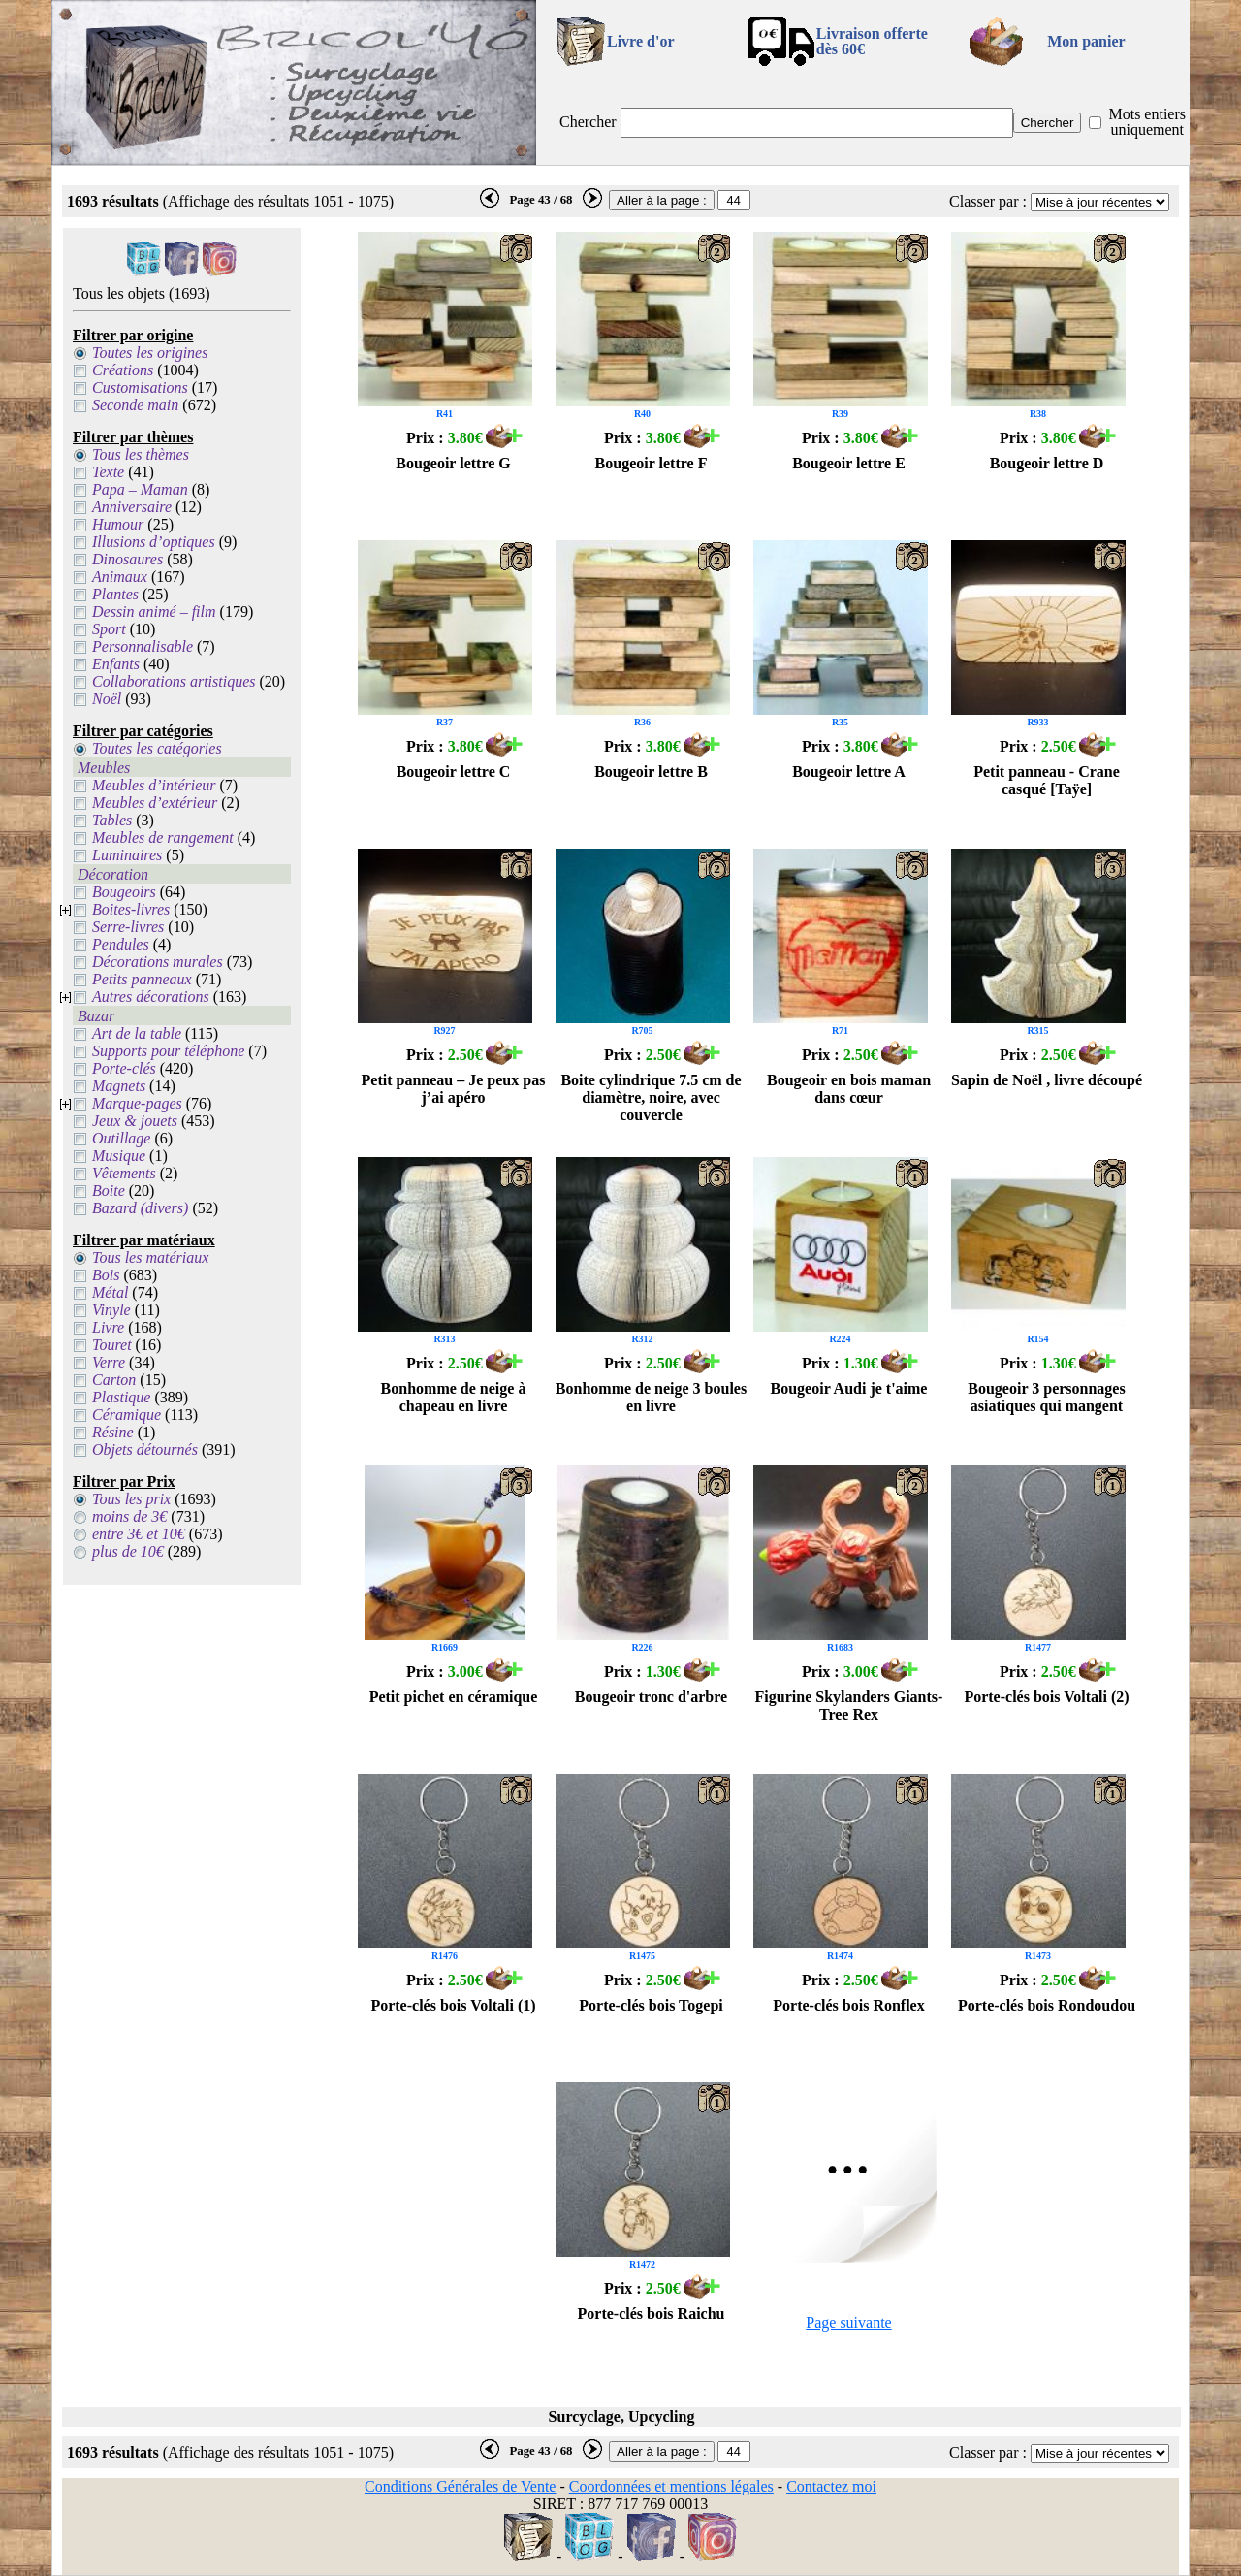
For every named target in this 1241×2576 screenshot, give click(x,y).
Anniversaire (132, 507)
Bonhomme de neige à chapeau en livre (453, 1397)
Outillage (121, 1138)
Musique (118, 1155)
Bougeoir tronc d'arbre (651, 1697)
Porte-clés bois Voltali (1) (452, 2005)
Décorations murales (157, 961)
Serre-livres (128, 926)
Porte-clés (124, 1068)
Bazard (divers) (140, 1208)
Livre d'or (640, 41)
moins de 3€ (129, 1516)
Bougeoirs (124, 892)
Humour (117, 524)
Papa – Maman (140, 489)
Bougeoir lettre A (849, 771)
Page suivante (848, 2322)
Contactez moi (831, 2486)
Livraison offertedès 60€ (872, 41)
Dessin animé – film (154, 611)
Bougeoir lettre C (454, 771)
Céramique (126, 1414)
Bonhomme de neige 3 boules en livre (651, 1397)
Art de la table (136, 1033)
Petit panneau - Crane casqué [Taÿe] (1046, 780)
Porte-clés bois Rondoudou (1046, 2005)
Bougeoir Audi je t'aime (849, 1388)
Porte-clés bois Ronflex (848, 2005)
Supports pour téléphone (168, 1051)
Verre (108, 1362)
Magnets (118, 1086)
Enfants (116, 664)
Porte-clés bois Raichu (651, 2313)
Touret (112, 1344)
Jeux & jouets (134, 1120)
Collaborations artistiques (173, 681)
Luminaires (127, 855)
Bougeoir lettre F (651, 463)
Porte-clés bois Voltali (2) (1046, 1697)
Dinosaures (127, 559)
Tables (112, 820)
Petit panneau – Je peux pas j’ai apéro (454, 1089)
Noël (106, 699)
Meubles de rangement (163, 837)
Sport (109, 629)
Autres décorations (150, 996)
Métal (110, 1292)
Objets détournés (145, 1449)
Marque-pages (137, 1103)
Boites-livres (131, 909)
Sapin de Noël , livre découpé (1046, 1080)
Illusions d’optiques (153, 541)
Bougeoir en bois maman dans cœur (849, 1089)
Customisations (140, 387)
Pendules (120, 944)
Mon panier (1086, 41)
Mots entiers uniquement (1147, 122)
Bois (105, 1275)
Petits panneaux (142, 979)
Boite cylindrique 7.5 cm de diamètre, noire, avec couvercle (650, 1097)
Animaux (119, 576)
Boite (108, 1190)
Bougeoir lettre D (1047, 463)
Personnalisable (142, 646)
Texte (108, 472)
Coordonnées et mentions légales (671, 2486)
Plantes (115, 594)
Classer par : (988, 201)
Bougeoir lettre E (849, 463)
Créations (122, 370)
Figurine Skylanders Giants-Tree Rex (849, 1706)
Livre (108, 1327)
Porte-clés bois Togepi (650, 2005)
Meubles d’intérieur (154, 785)
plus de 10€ (128, 1551)
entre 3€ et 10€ (138, 1534)
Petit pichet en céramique (453, 1697)
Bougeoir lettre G (453, 463)
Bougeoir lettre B (651, 771)
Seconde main (135, 405)
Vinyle (111, 1310)
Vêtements (124, 1173)
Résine (113, 1432)
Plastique (121, 1397)
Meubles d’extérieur (154, 802)
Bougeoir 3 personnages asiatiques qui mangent (1046, 1397)
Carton (114, 1379)
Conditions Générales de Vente (460, 2486)
